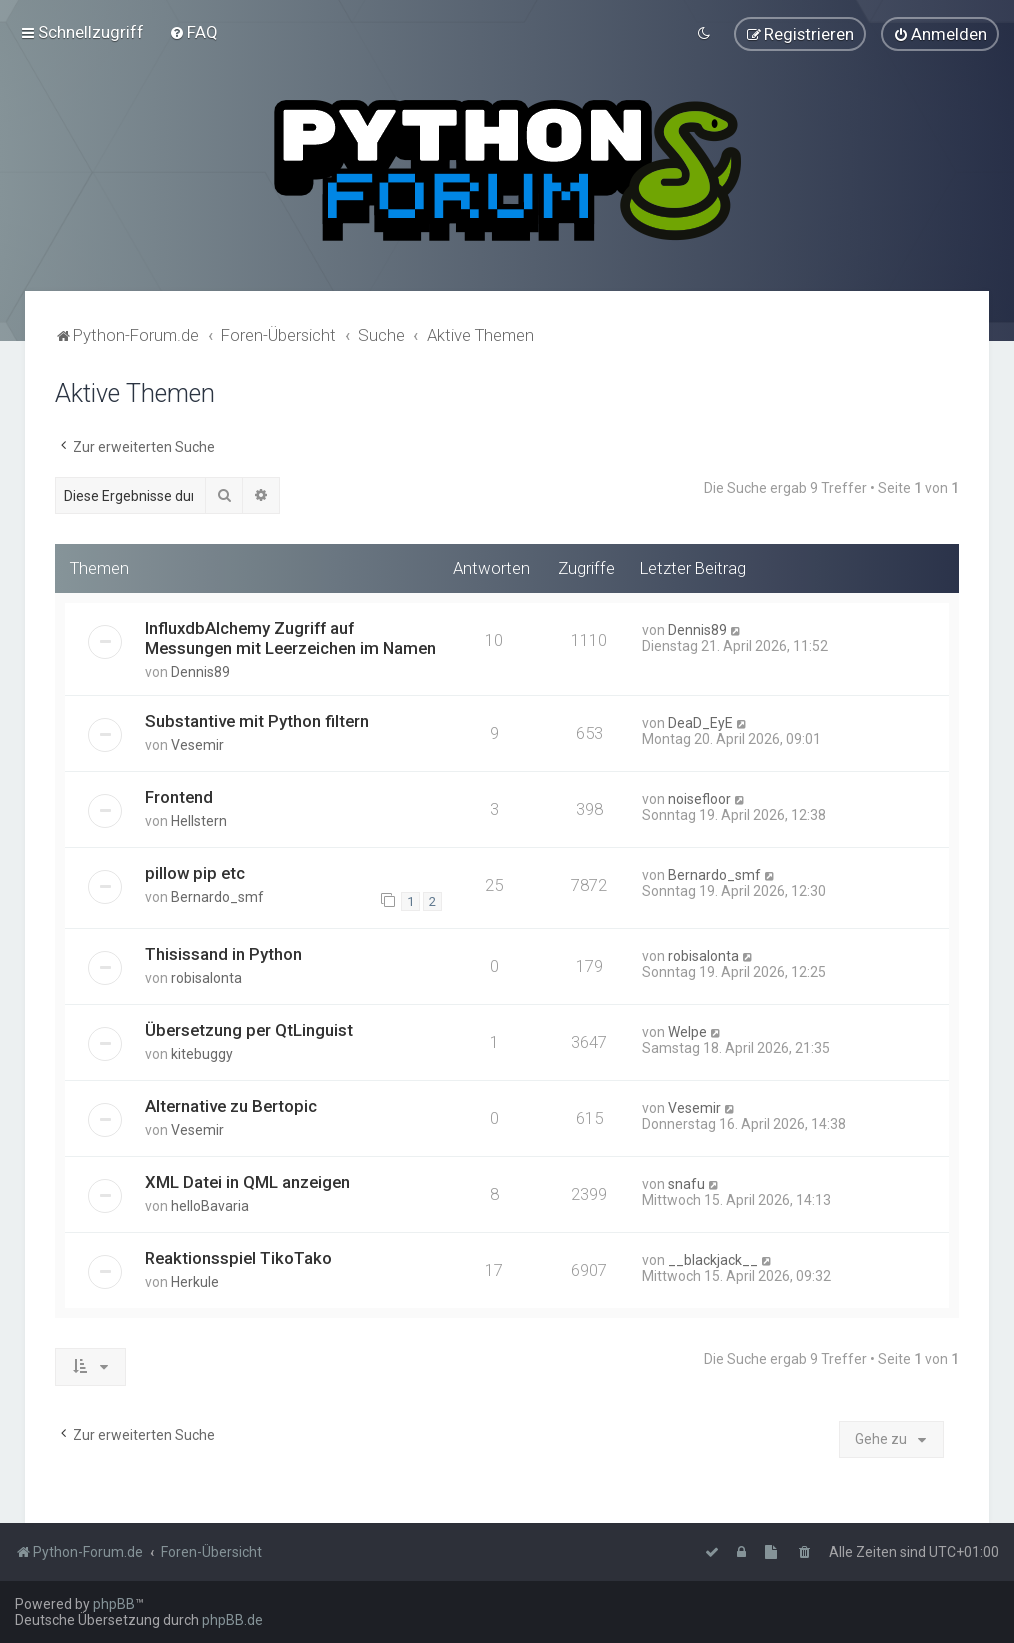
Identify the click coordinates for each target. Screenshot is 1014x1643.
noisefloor (699, 798)
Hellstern (199, 820)
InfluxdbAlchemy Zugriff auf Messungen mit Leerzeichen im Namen (290, 637)
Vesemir (197, 744)
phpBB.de (232, 1620)
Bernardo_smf (217, 896)
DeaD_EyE (700, 722)
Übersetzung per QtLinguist (249, 1029)
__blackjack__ (713, 1259)
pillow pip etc (195, 872)
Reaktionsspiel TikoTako (238, 1257)
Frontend (179, 796)
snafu (686, 1183)
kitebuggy (202, 1053)
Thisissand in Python (223, 953)
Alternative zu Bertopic (231, 1105)
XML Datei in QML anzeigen (247, 1181)
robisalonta (206, 977)
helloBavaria (210, 1205)
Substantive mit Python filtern (257, 720)
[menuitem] (193, 32)
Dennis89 (200, 671)
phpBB (114, 1604)
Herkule (195, 1281)
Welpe (687, 1031)
